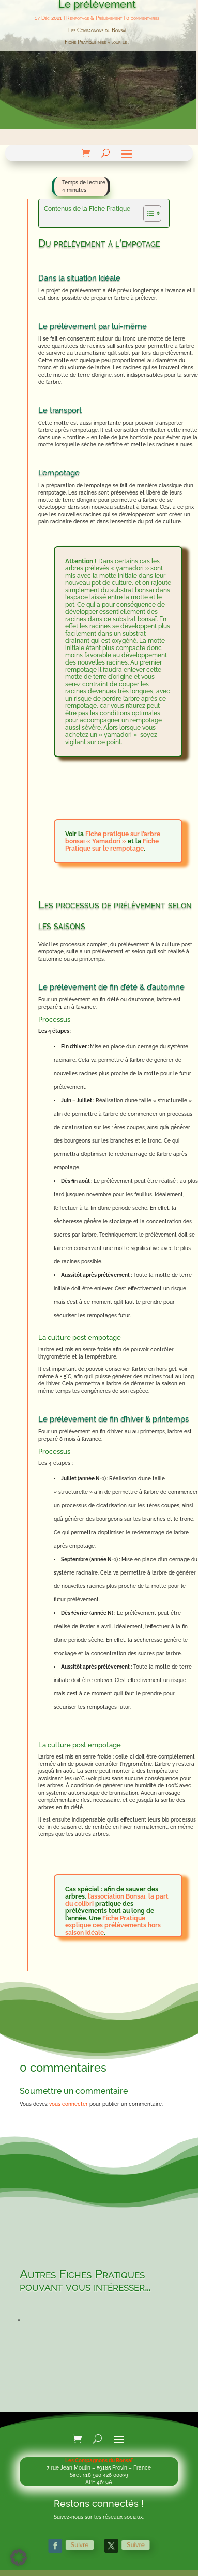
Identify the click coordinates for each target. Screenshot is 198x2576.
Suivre (86, 2545)
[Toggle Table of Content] (147, 213)
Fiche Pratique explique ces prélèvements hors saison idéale (113, 1925)
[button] (18, 2557)
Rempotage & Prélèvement (94, 18)
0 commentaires (142, 18)
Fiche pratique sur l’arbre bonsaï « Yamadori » (112, 837)
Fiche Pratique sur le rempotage (112, 845)
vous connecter (68, 2104)
